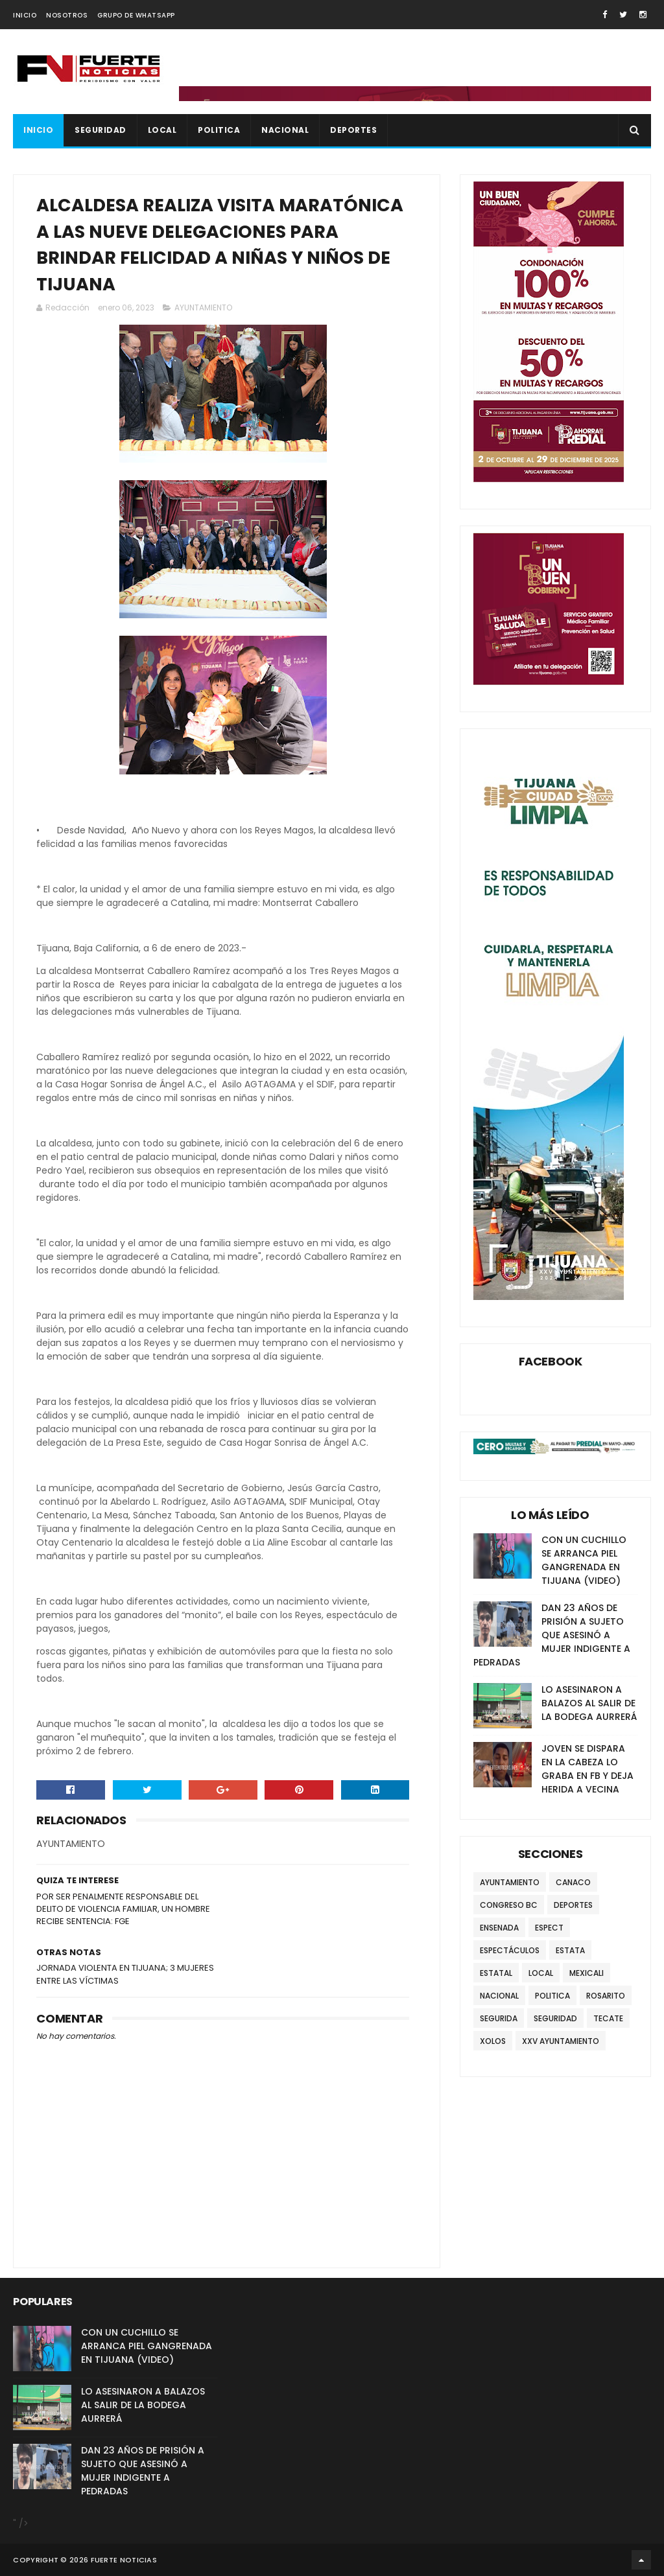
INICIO (24, 15)
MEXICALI (586, 1972)
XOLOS (493, 2041)
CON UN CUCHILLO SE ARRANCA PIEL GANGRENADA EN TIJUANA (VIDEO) (583, 1560)
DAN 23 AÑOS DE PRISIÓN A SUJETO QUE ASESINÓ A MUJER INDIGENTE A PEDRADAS (551, 1635)
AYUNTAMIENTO (203, 307)
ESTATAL (496, 1972)
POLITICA (219, 129)
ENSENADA (499, 1927)
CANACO (573, 1882)
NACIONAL (285, 129)
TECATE (608, 2018)
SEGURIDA (498, 2018)
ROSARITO (605, 1995)
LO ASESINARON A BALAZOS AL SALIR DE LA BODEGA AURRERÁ (589, 1703)
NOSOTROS (67, 15)
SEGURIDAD (100, 129)
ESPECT (549, 1927)
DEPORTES (353, 129)
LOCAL (162, 129)
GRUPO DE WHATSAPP (136, 15)
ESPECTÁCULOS (510, 1950)
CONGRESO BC (509, 1904)
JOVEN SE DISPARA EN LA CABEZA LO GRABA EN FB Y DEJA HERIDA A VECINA (587, 1769)
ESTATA (570, 1950)
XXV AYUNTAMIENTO (560, 2041)
